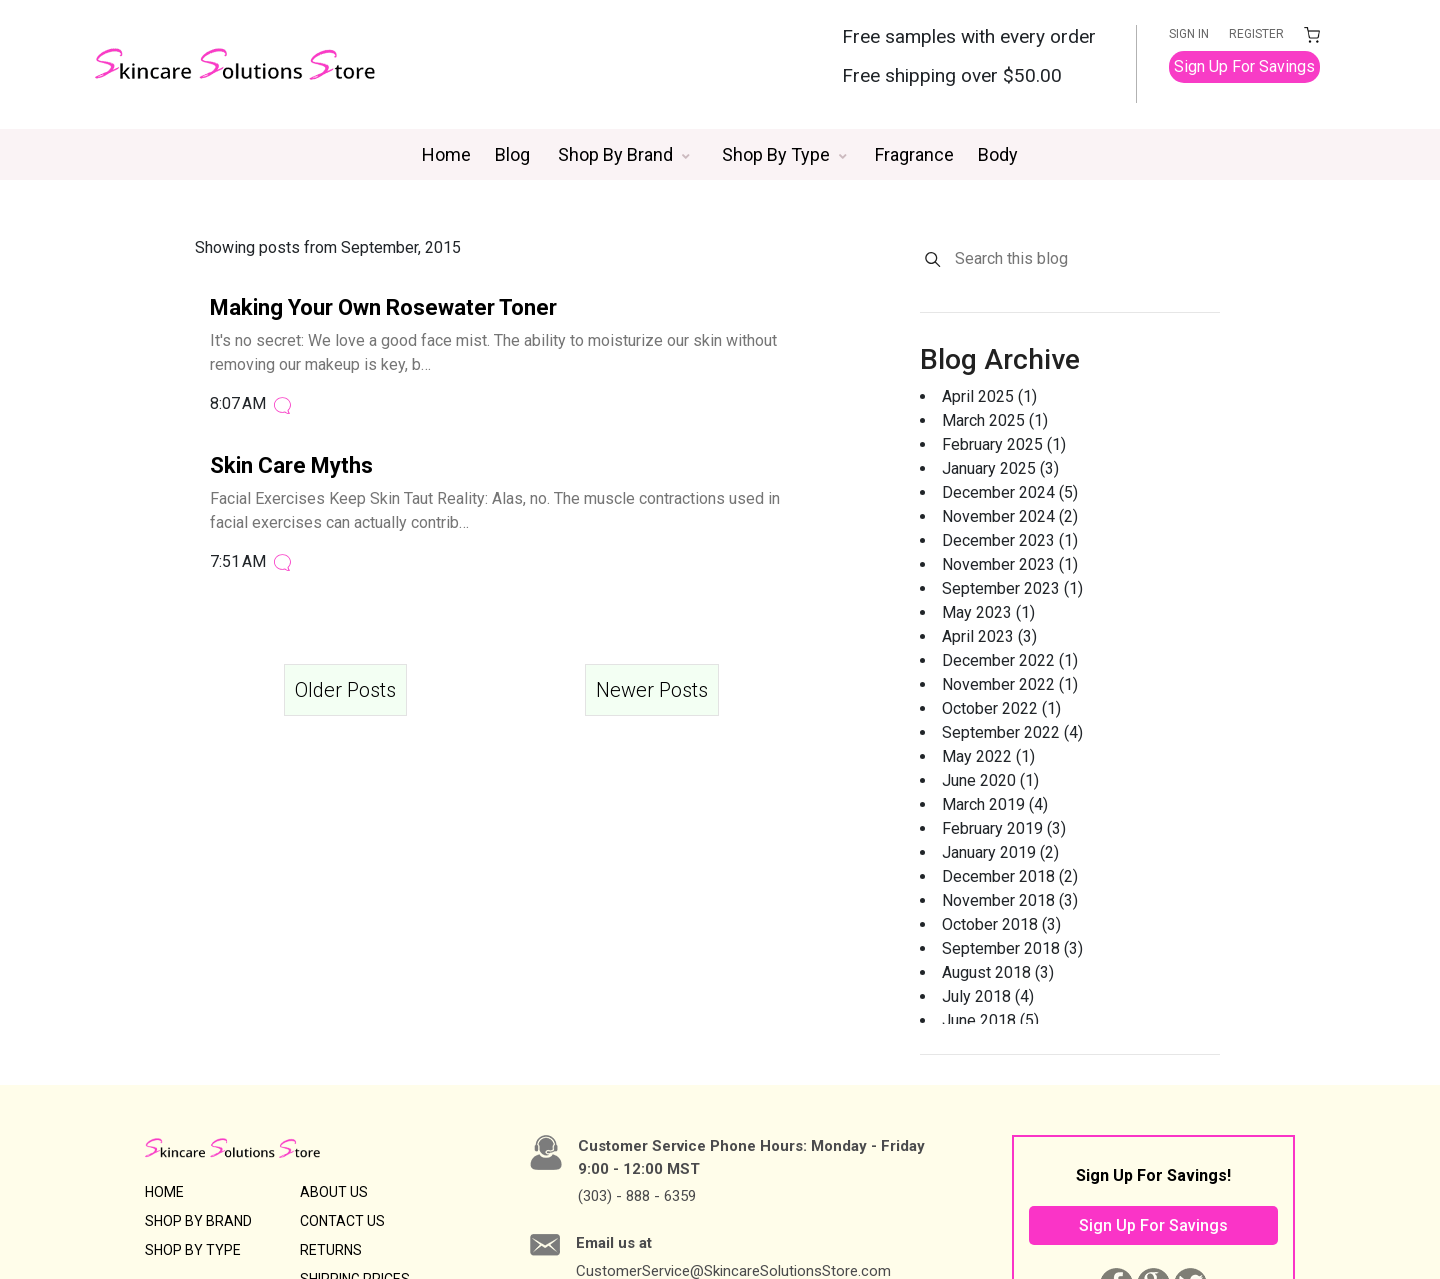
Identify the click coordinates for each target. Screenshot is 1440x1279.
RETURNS (331, 1250)
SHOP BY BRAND (198, 1221)
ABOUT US (334, 1192)
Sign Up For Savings (1244, 66)
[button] (624, 154)
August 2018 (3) (998, 972)
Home (446, 154)
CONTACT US (342, 1221)
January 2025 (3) (1000, 468)
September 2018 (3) (1012, 948)
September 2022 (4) (1012, 732)
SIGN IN (1189, 34)
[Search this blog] (1086, 259)
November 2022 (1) (1010, 684)
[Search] (932, 259)
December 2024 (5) (1010, 492)
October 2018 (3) (1001, 924)
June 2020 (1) (990, 780)
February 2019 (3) (1004, 828)
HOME (164, 1192)
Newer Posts (652, 690)
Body (998, 154)
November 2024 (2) (1010, 516)
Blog (512, 154)
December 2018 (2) (1010, 876)
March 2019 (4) (995, 804)
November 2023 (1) (1010, 564)
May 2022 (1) (988, 756)
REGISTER (1256, 34)
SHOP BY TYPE (193, 1250)
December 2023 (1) (1010, 540)
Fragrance (914, 154)
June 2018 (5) (990, 1020)
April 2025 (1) (989, 396)
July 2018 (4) (988, 996)
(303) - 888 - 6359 (637, 1196)
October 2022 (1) (1001, 708)
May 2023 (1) (988, 612)
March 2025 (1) (995, 420)
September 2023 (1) (1012, 588)
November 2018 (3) (1010, 900)
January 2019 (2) (1000, 852)
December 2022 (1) (1010, 660)
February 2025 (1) (1004, 444)
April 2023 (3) (989, 636)
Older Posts (345, 690)
